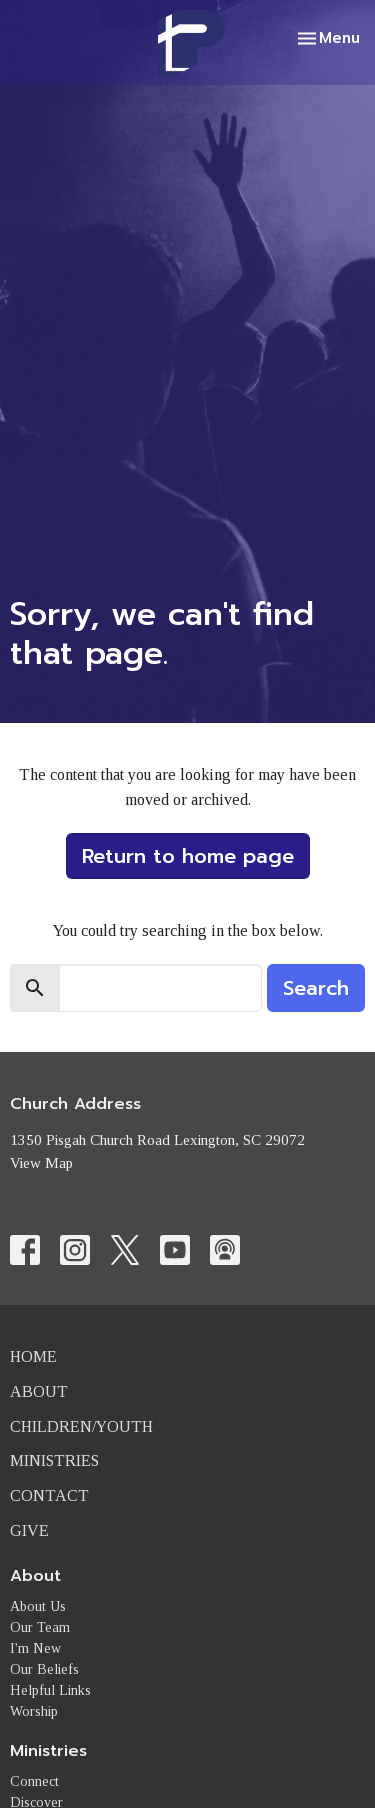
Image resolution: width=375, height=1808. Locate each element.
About (39, 1391)
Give (29, 1530)
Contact (49, 1495)
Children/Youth (81, 1426)
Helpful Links (50, 1690)
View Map (41, 1163)
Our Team (40, 1627)
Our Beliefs (44, 1669)
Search (316, 988)
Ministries (54, 1460)
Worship (34, 1711)
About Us (38, 1606)
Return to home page (188, 856)
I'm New (35, 1648)
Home (33, 1356)
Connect (34, 1781)
